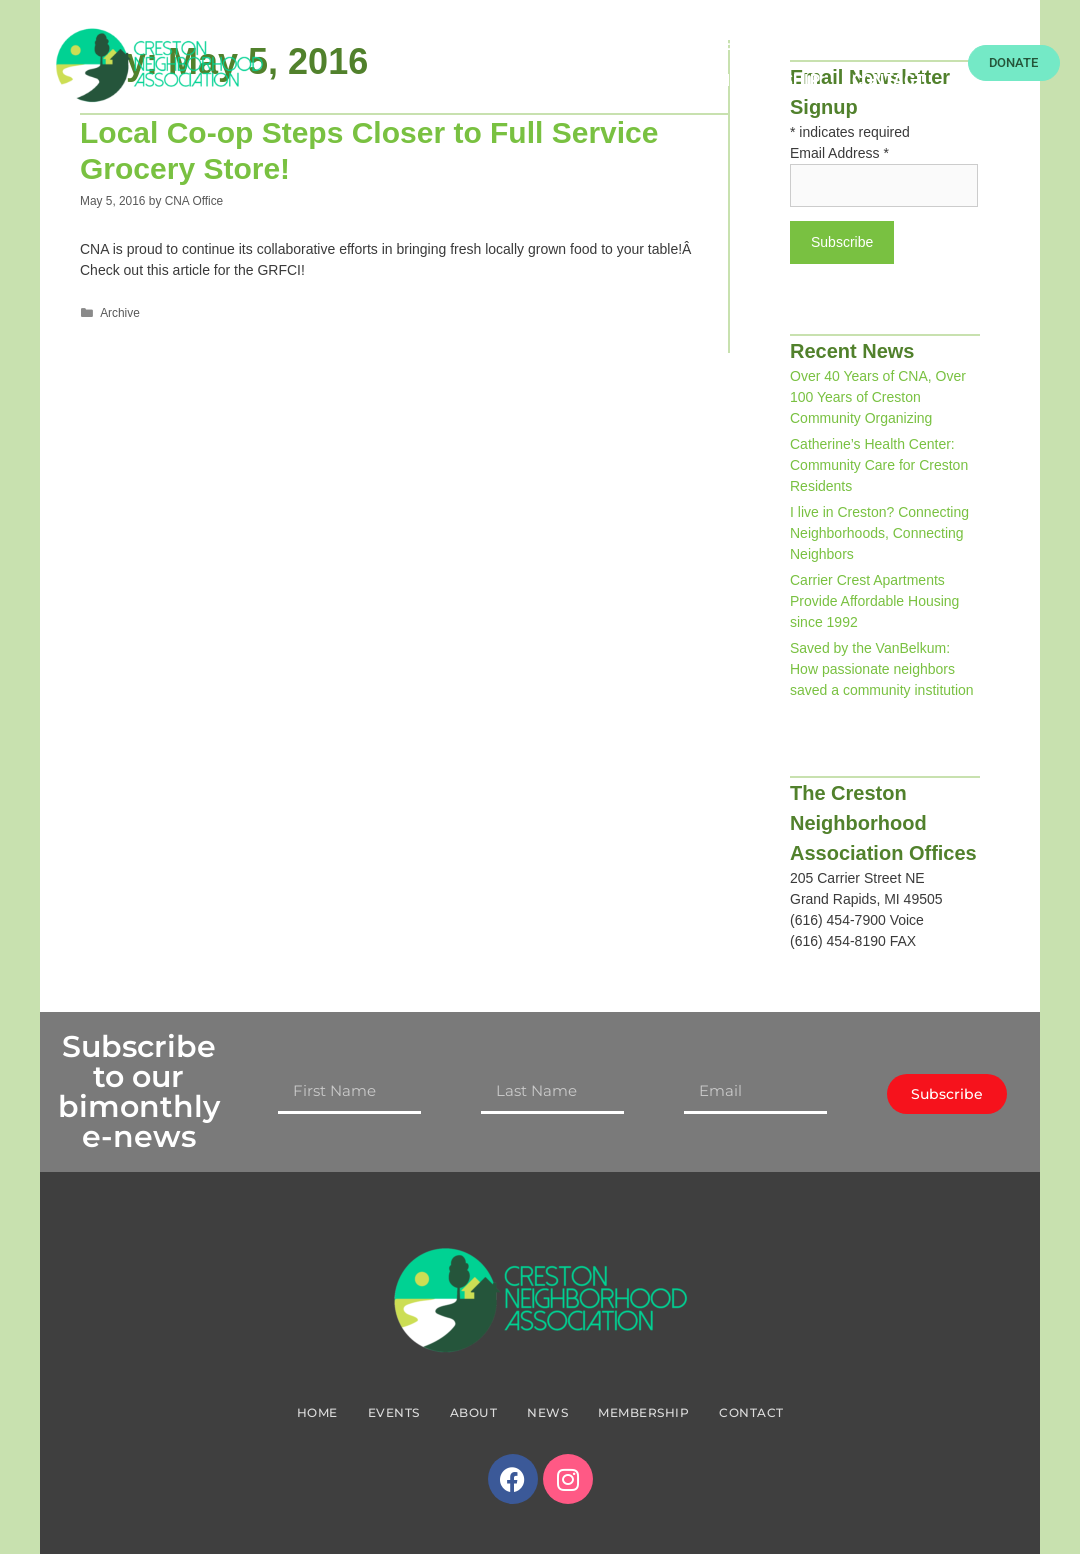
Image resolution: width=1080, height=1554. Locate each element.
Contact (888, 80)
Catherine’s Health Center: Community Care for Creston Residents (879, 465)
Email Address (839, 153)
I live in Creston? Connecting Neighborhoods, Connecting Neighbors (879, 533)
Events (733, 44)
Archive (120, 313)
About (821, 44)
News (902, 44)
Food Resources (601, 44)
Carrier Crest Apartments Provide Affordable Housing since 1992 (874, 601)
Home (479, 44)
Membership (768, 80)
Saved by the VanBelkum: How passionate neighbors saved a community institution (882, 669)
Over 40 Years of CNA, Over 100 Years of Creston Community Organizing (878, 397)
